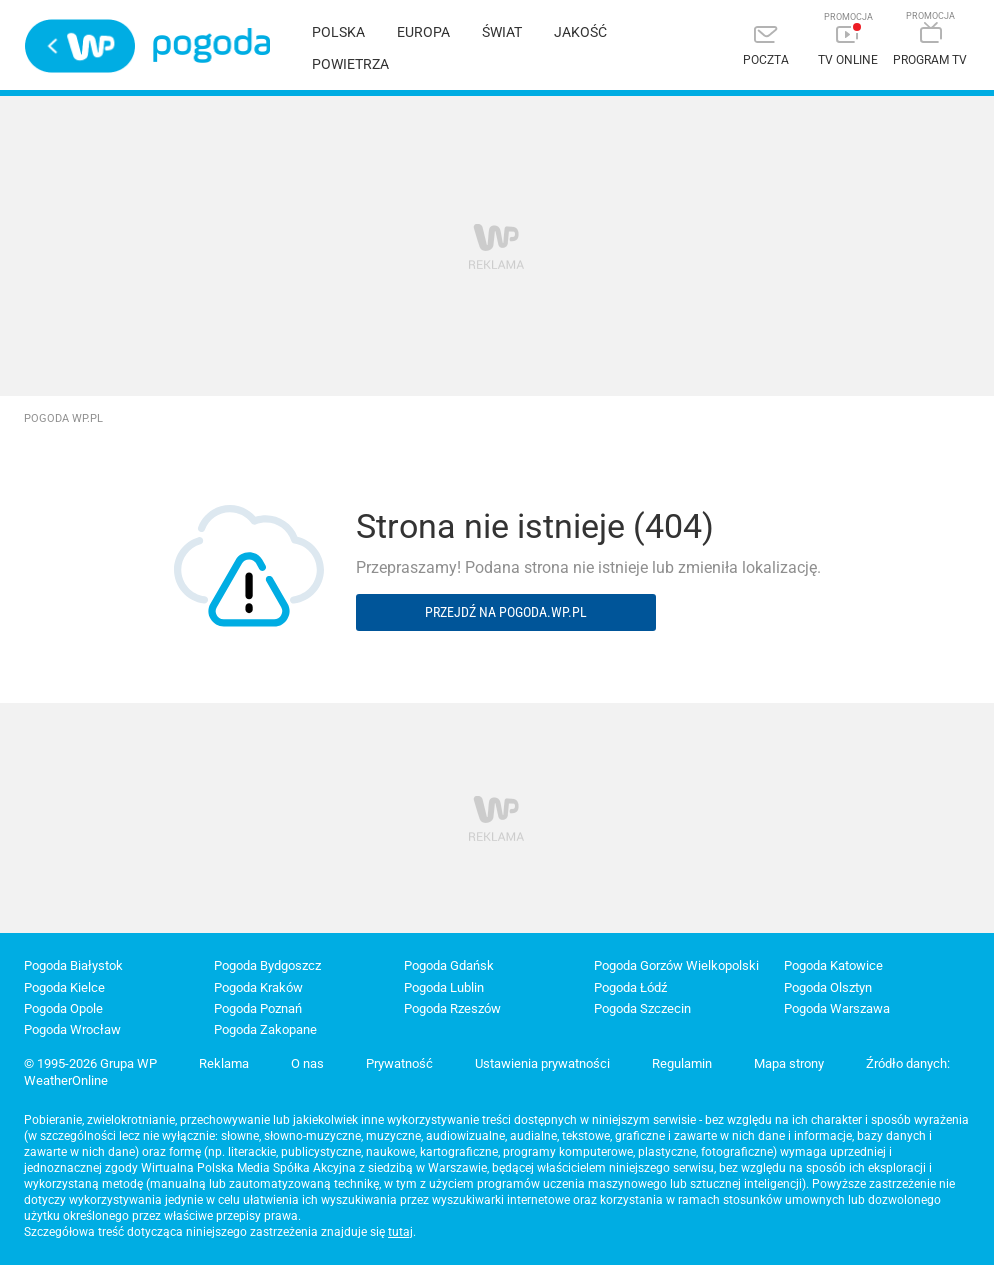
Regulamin (682, 1063)
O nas (307, 1063)
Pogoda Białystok (73, 965)
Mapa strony (789, 1063)
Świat (502, 32)
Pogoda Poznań (258, 1008)
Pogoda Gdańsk (449, 965)
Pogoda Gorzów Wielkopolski (676, 965)
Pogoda (211, 45)
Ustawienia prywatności (542, 1063)
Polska (338, 32)
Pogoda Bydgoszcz (267, 965)
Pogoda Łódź (630, 987)
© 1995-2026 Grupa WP (90, 1063)
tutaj (400, 1232)
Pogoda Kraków (258, 987)
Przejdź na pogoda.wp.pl (506, 612)
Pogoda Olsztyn (828, 987)
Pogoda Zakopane (265, 1029)
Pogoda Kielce (64, 987)
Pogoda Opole (63, 1008)
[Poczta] (766, 47)
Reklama (224, 1063)
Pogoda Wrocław (72, 1029)
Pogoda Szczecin (642, 1008)
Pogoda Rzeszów (452, 1008)
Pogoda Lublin (444, 987)
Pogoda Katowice (833, 965)
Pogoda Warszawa (837, 1008)
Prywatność (399, 1063)
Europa (423, 32)
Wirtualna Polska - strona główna (80, 46)
